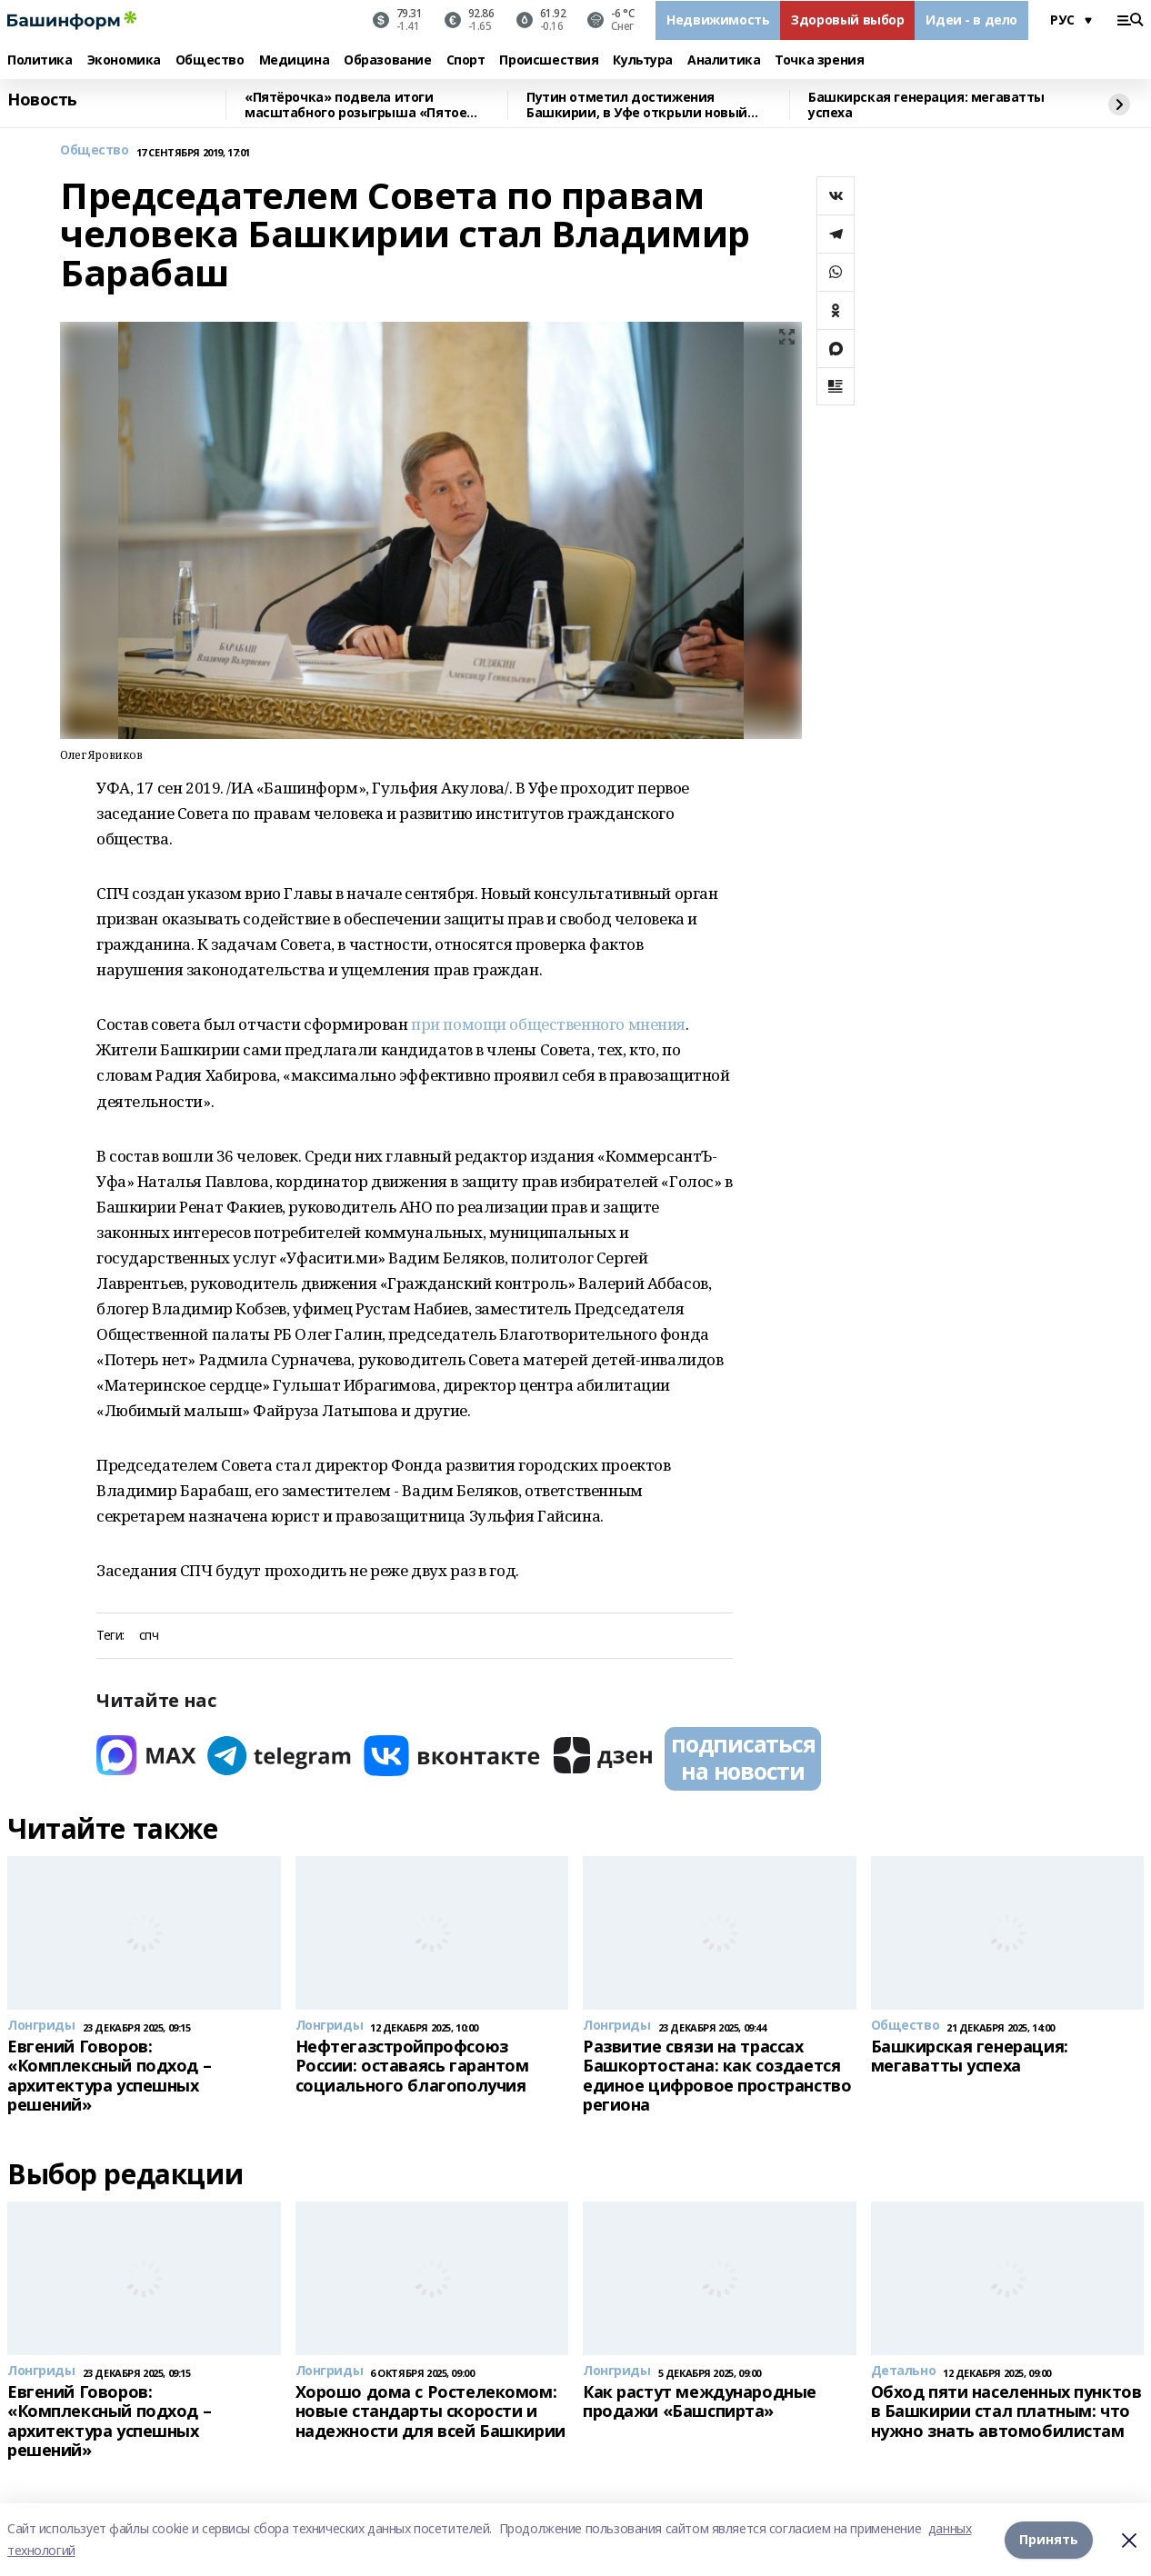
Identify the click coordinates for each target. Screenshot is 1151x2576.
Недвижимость (717, 19)
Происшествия (548, 60)
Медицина (294, 60)
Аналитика (723, 60)
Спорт (465, 60)
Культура (643, 60)
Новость (42, 100)
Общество (210, 60)
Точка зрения (819, 60)
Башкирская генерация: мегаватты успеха (926, 105)
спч (149, 1635)
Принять (1048, 2539)
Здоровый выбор (847, 19)
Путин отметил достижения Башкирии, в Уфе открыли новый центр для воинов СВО (636, 105)
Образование (387, 60)
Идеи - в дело (971, 19)
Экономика (124, 60)
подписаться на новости (743, 1757)
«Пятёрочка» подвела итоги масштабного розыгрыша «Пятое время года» (355, 105)
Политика (40, 60)
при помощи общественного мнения (548, 1023)
